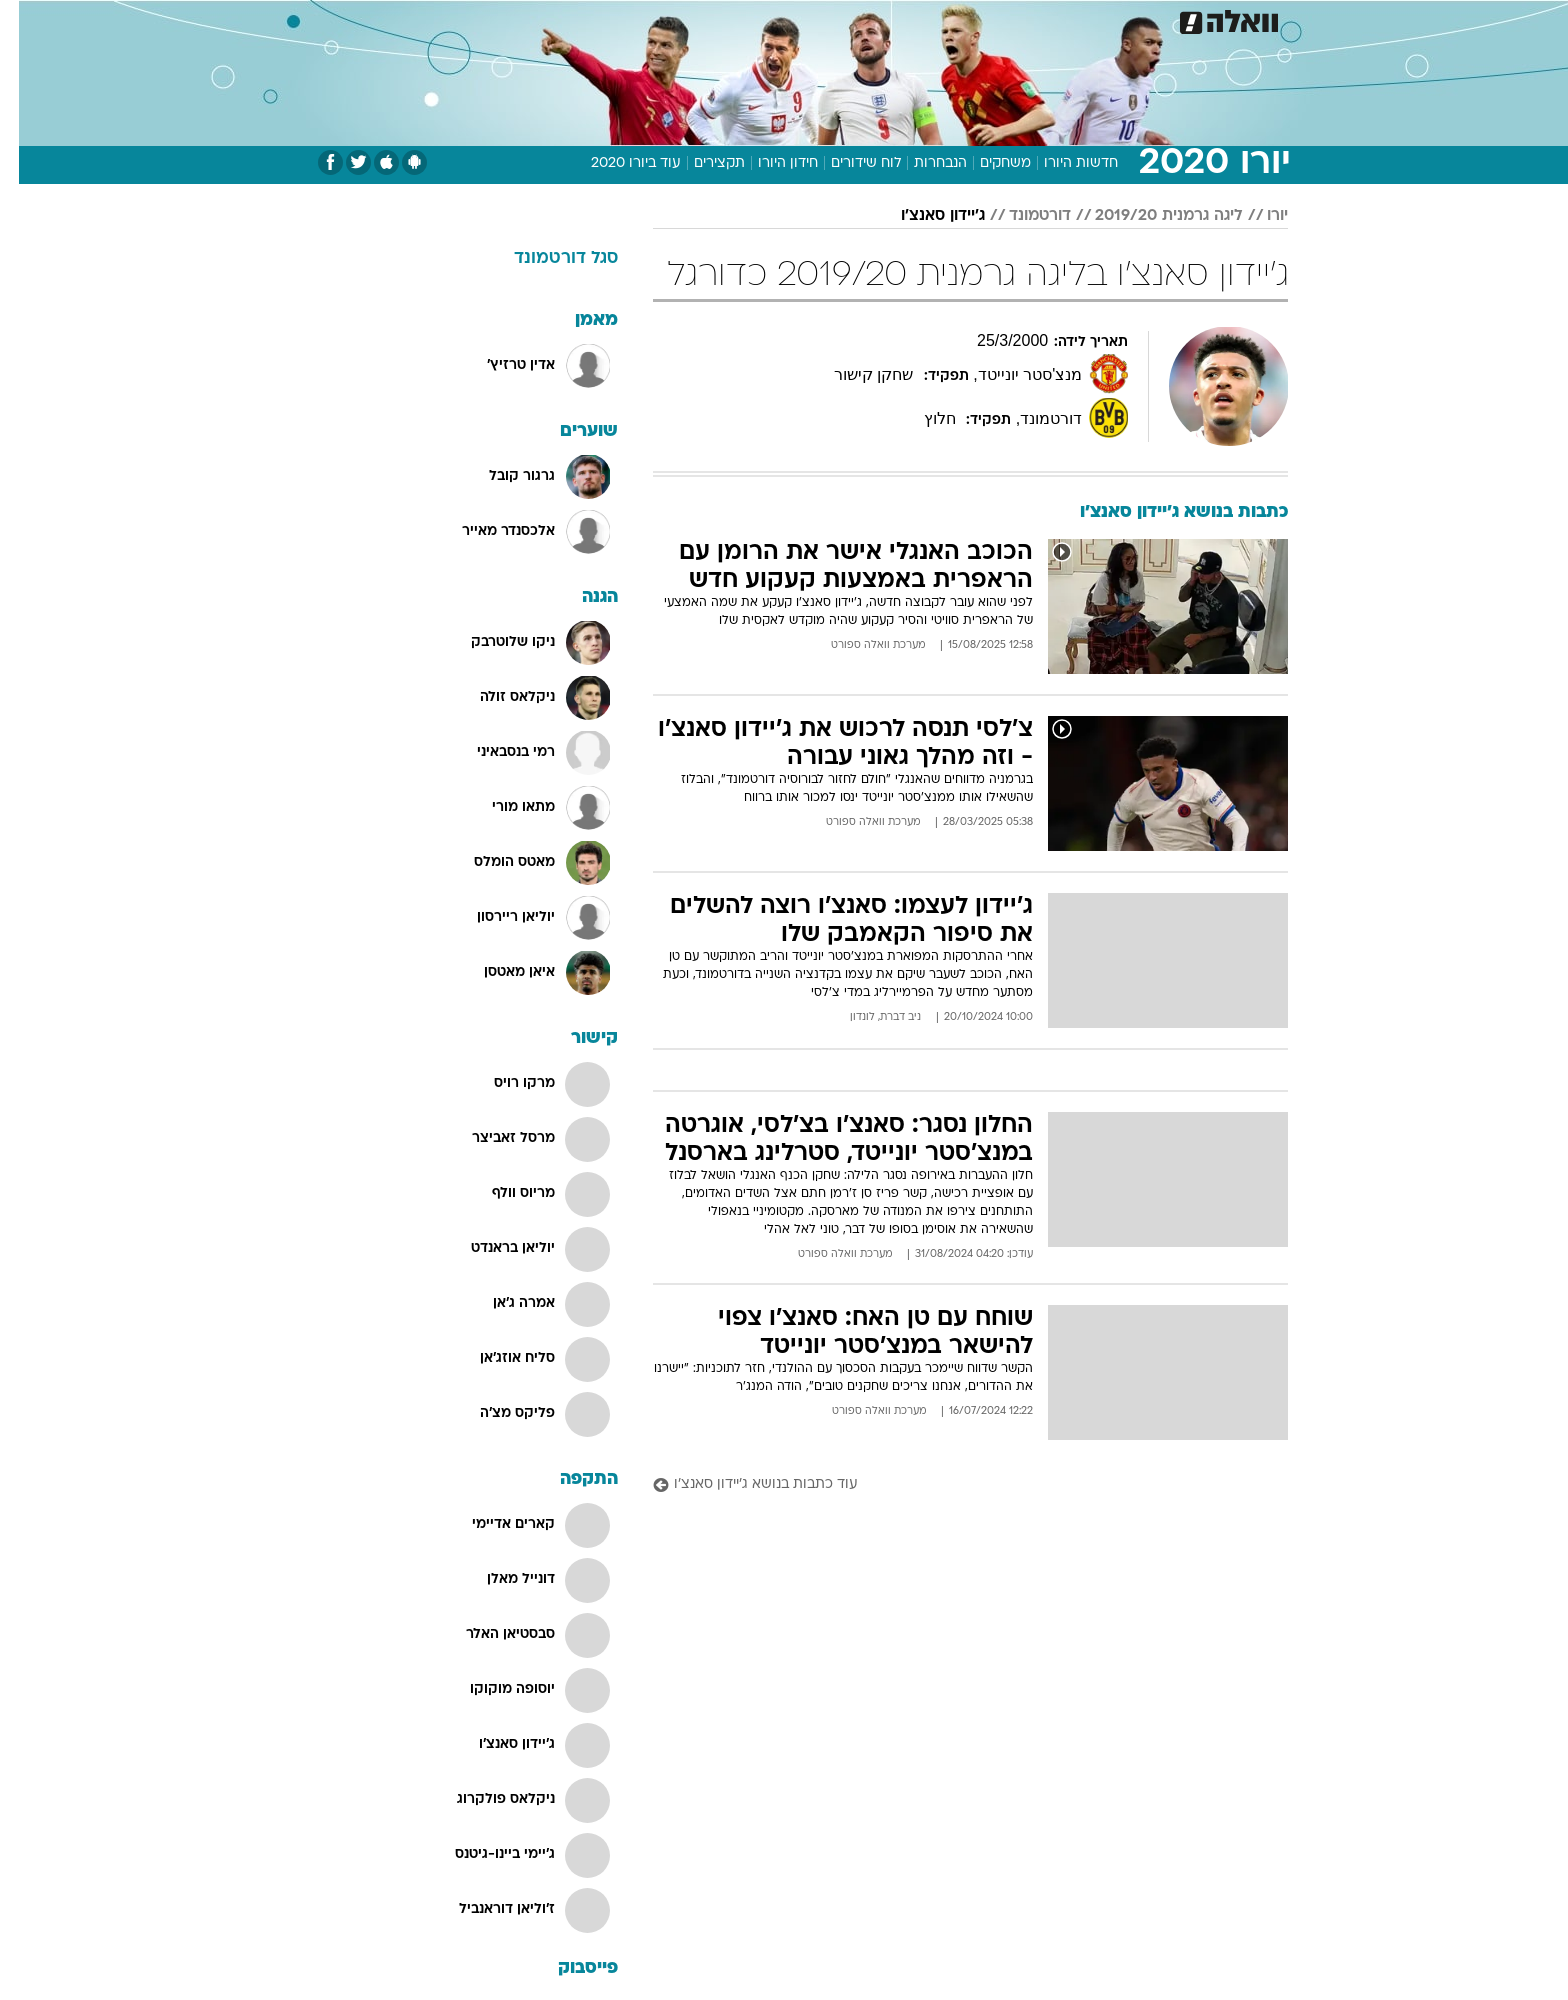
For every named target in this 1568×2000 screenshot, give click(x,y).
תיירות (704, 19)
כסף (886, 19)
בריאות (772, 19)
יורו (1258, 216)
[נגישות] (27, 20)
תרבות (1005, 19)
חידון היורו (769, 163)
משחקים (986, 163)
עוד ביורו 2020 (617, 163)
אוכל (834, 19)
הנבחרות (921, 163)
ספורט (1070, 19)
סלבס (942, 19)
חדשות (1138, 19)
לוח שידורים (847, 163)
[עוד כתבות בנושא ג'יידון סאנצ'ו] (951, 1485)
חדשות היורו (1062, 163)
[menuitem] (1126, 20)
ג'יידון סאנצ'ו (924, 216)
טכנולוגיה (629, 19)
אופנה (555, 19)
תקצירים (700, 163)
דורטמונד (1021, 216)
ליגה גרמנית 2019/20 (1150, 216)
